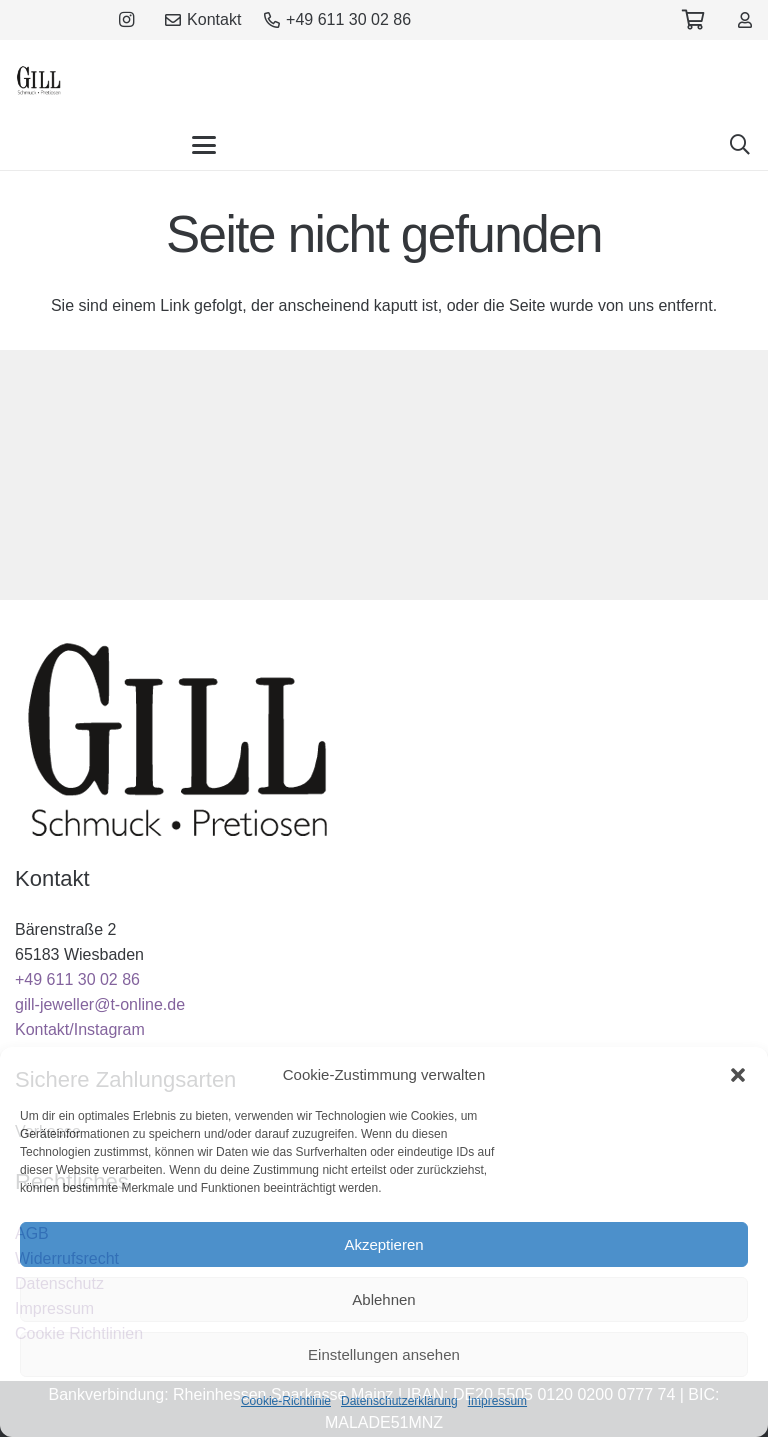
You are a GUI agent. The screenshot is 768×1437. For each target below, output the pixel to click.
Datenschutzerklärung (399, 1401)
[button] (738, 1075)
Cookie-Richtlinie (286, 1401)
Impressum (497, 1401)
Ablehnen (383, 1299)
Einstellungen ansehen (384, 1354)
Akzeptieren (383, 1244)
